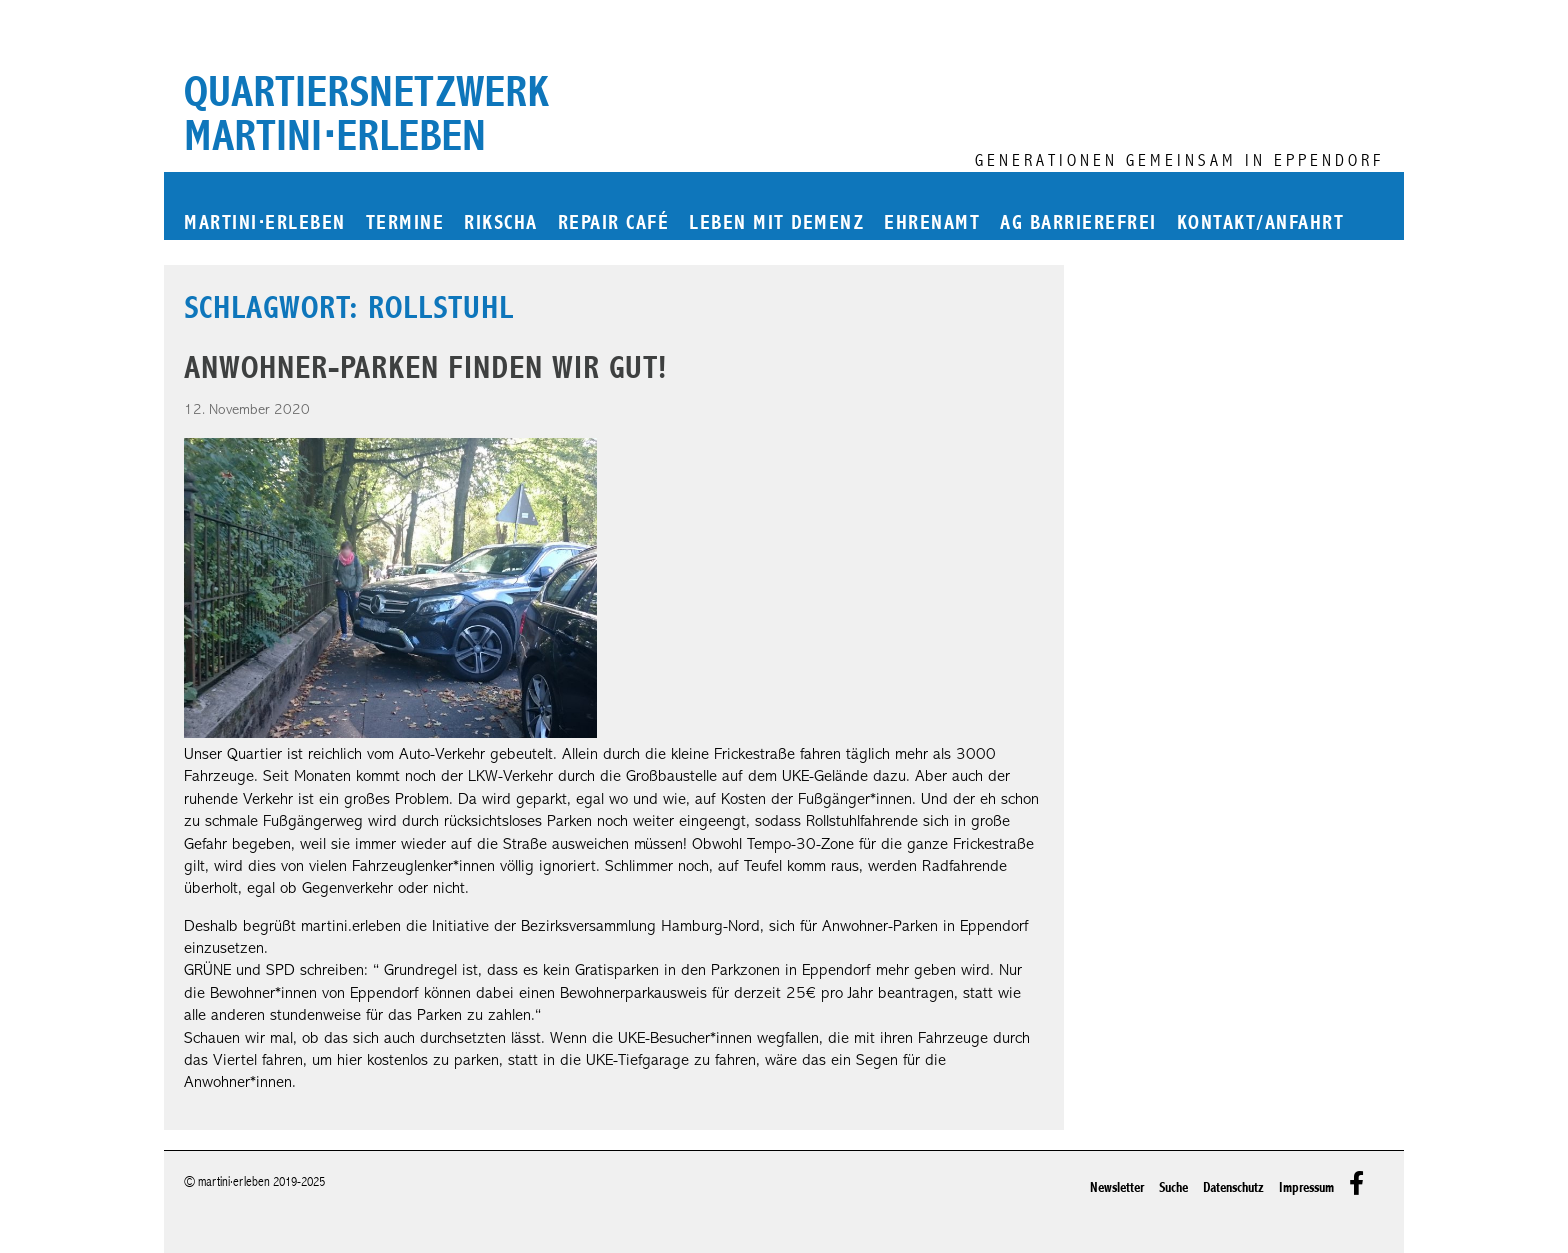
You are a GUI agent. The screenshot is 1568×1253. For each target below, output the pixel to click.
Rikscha (501, 223)
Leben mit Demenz (776, 223)
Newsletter (1117, 1187)
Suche (1173, 1187)
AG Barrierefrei (1078, 223)
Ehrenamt (932, 223)
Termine (405, 223)
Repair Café (614, 223)
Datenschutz (1233, 1187)
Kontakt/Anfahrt (1261, 223)
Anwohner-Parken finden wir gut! (425, 367)
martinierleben (265, 223)
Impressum (1306, 1187)
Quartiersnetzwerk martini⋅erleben (366, 114)
